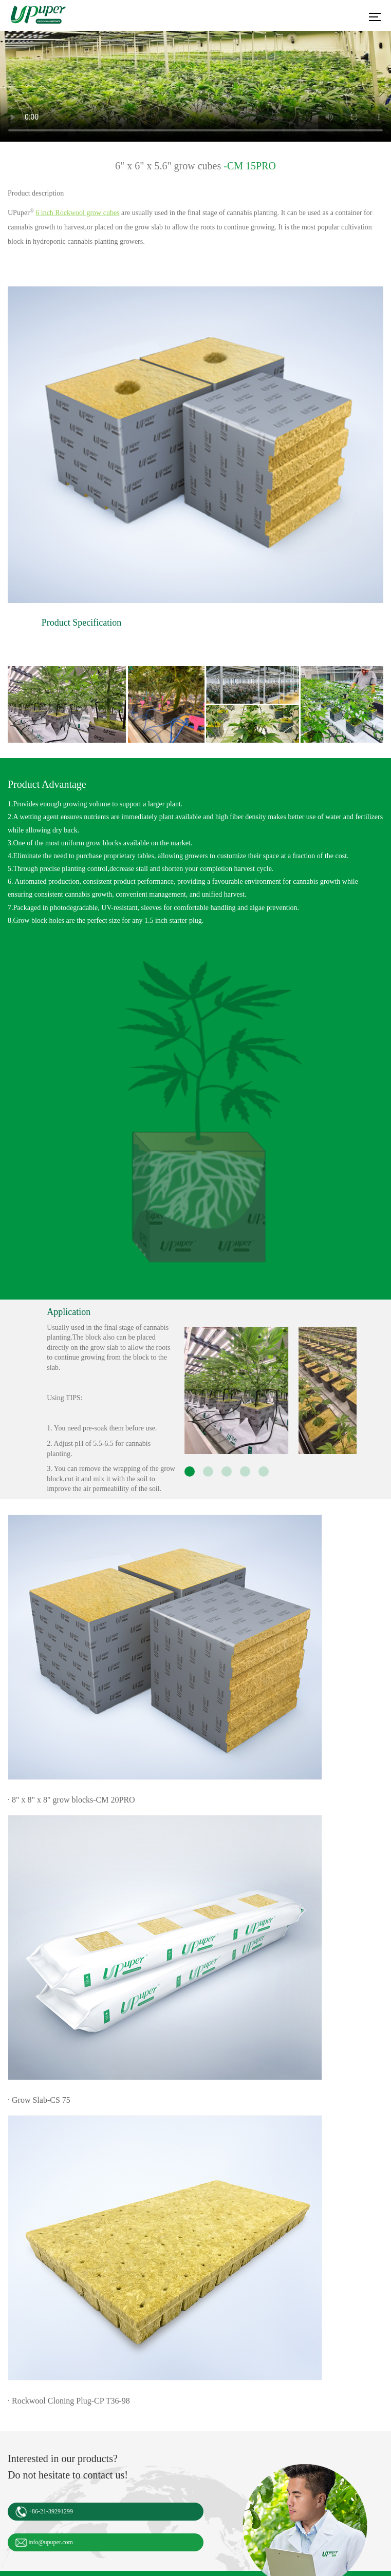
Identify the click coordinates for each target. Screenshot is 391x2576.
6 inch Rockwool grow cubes (77, 213)
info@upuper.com (44, 2543)
